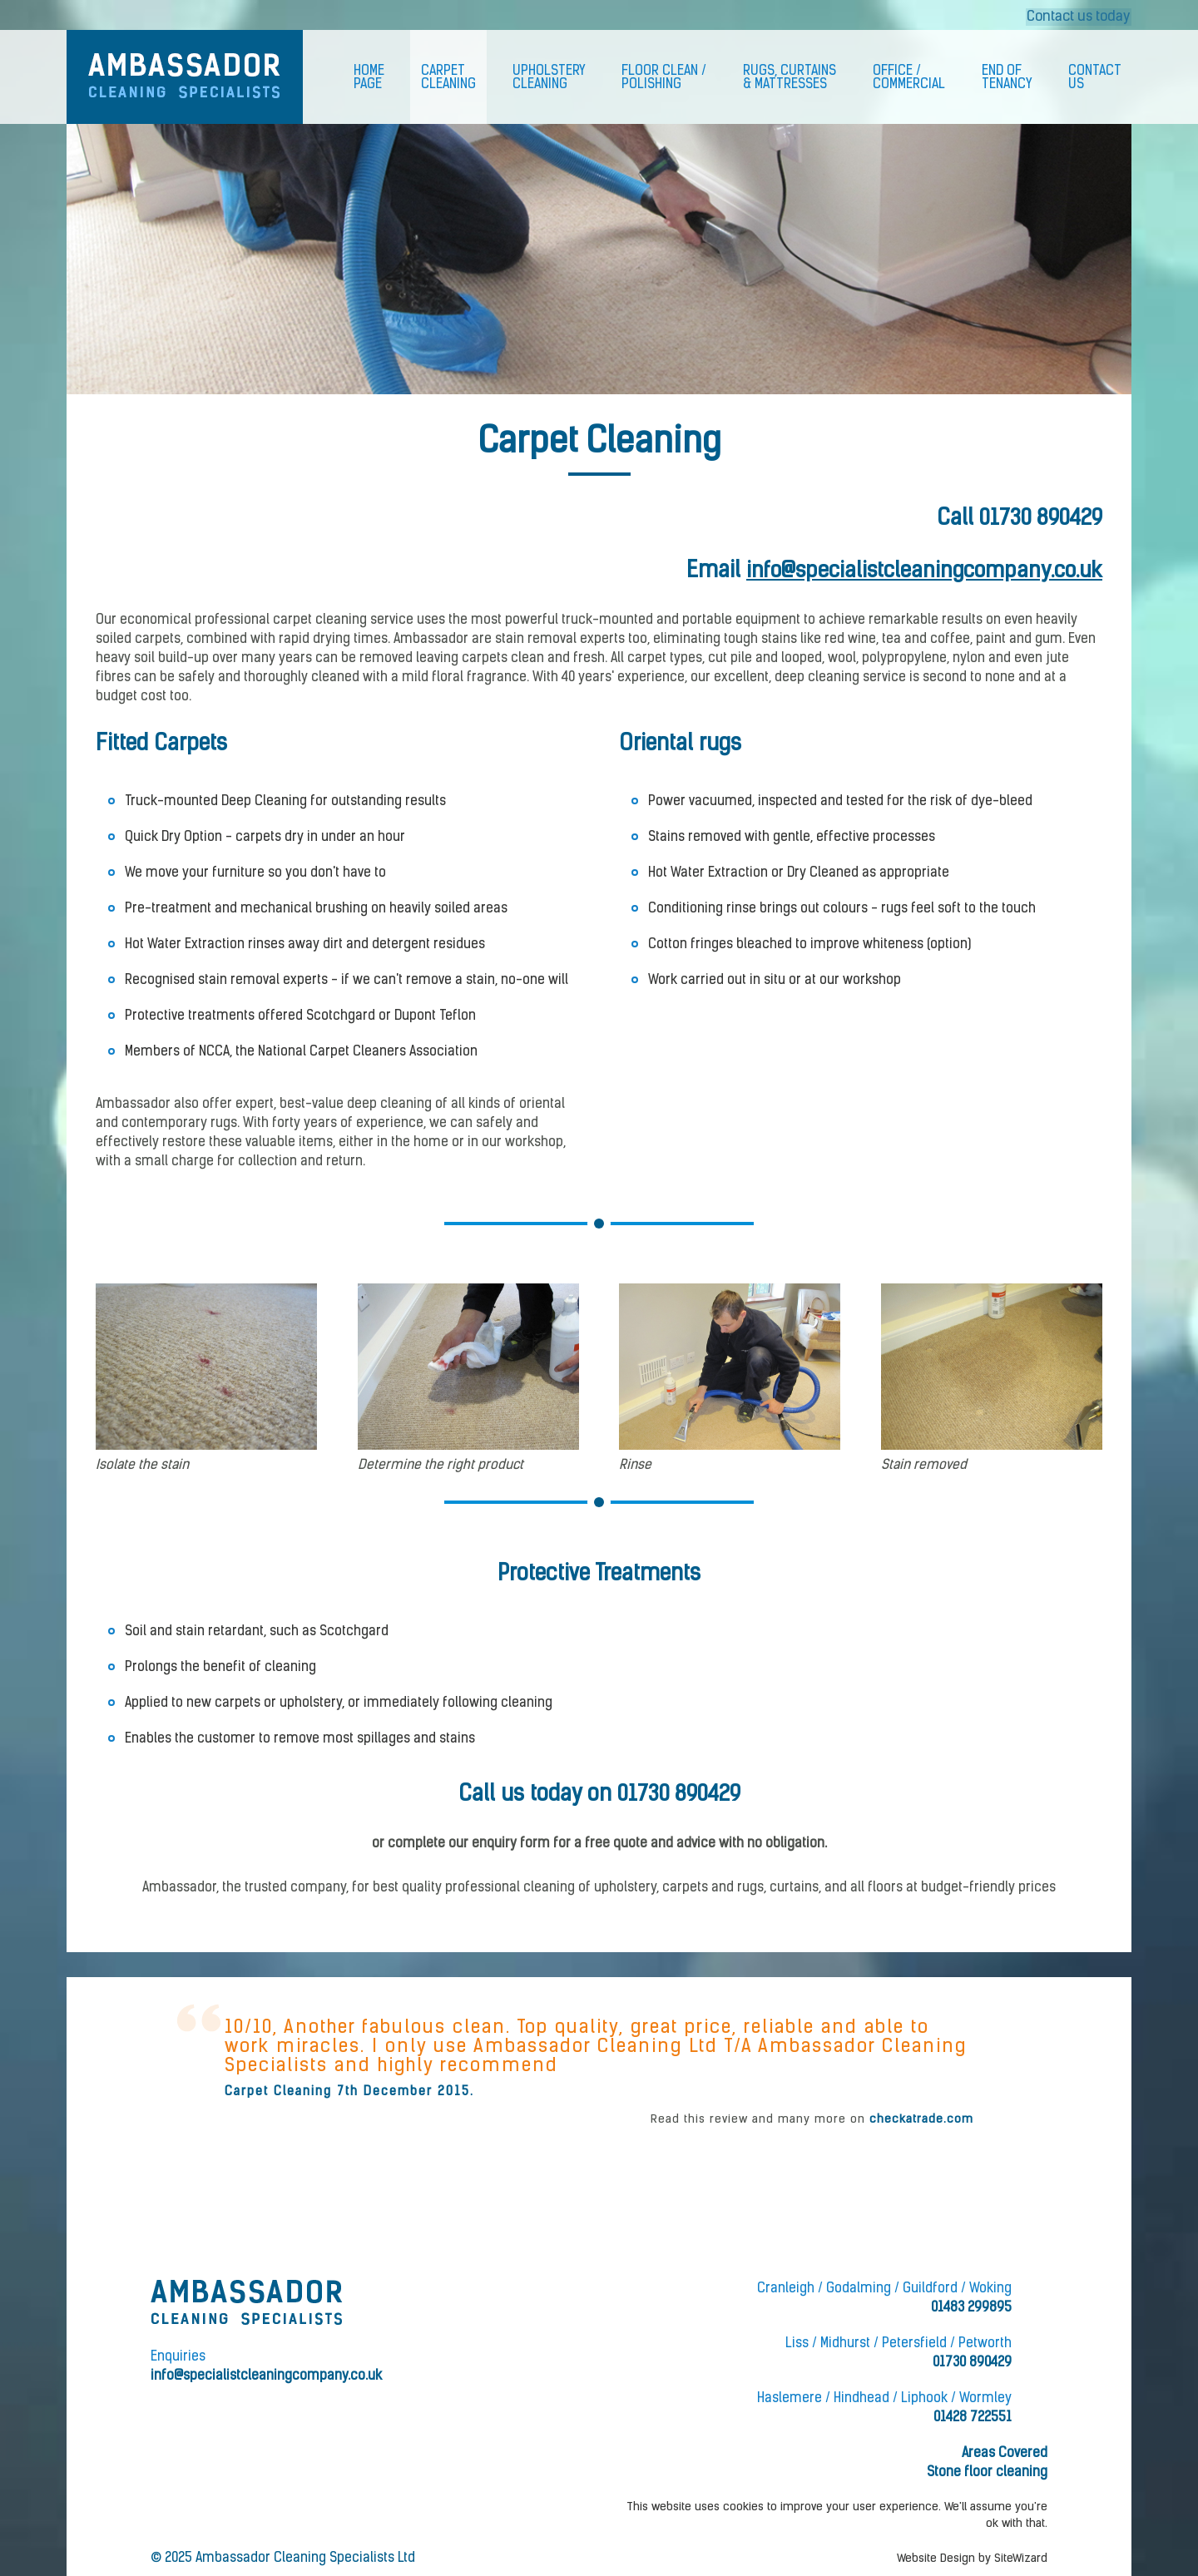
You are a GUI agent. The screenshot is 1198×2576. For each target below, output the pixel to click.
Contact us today (1079, 14)
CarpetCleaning (448, 78)
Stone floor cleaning (987, 2473)
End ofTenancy (1007, 78)
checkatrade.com (921, 2120)
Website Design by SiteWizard (972, 2559)
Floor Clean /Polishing (663, 78)
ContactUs (1094, 78)
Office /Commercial (909, 78)
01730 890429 (1039, 519)
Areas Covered (1004, 2453)
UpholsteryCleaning (548, 78)
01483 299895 (971, 2308)
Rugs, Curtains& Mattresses (789, 78)
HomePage (369, 78)
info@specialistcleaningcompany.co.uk (918, 572)
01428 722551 (972, 2418)
